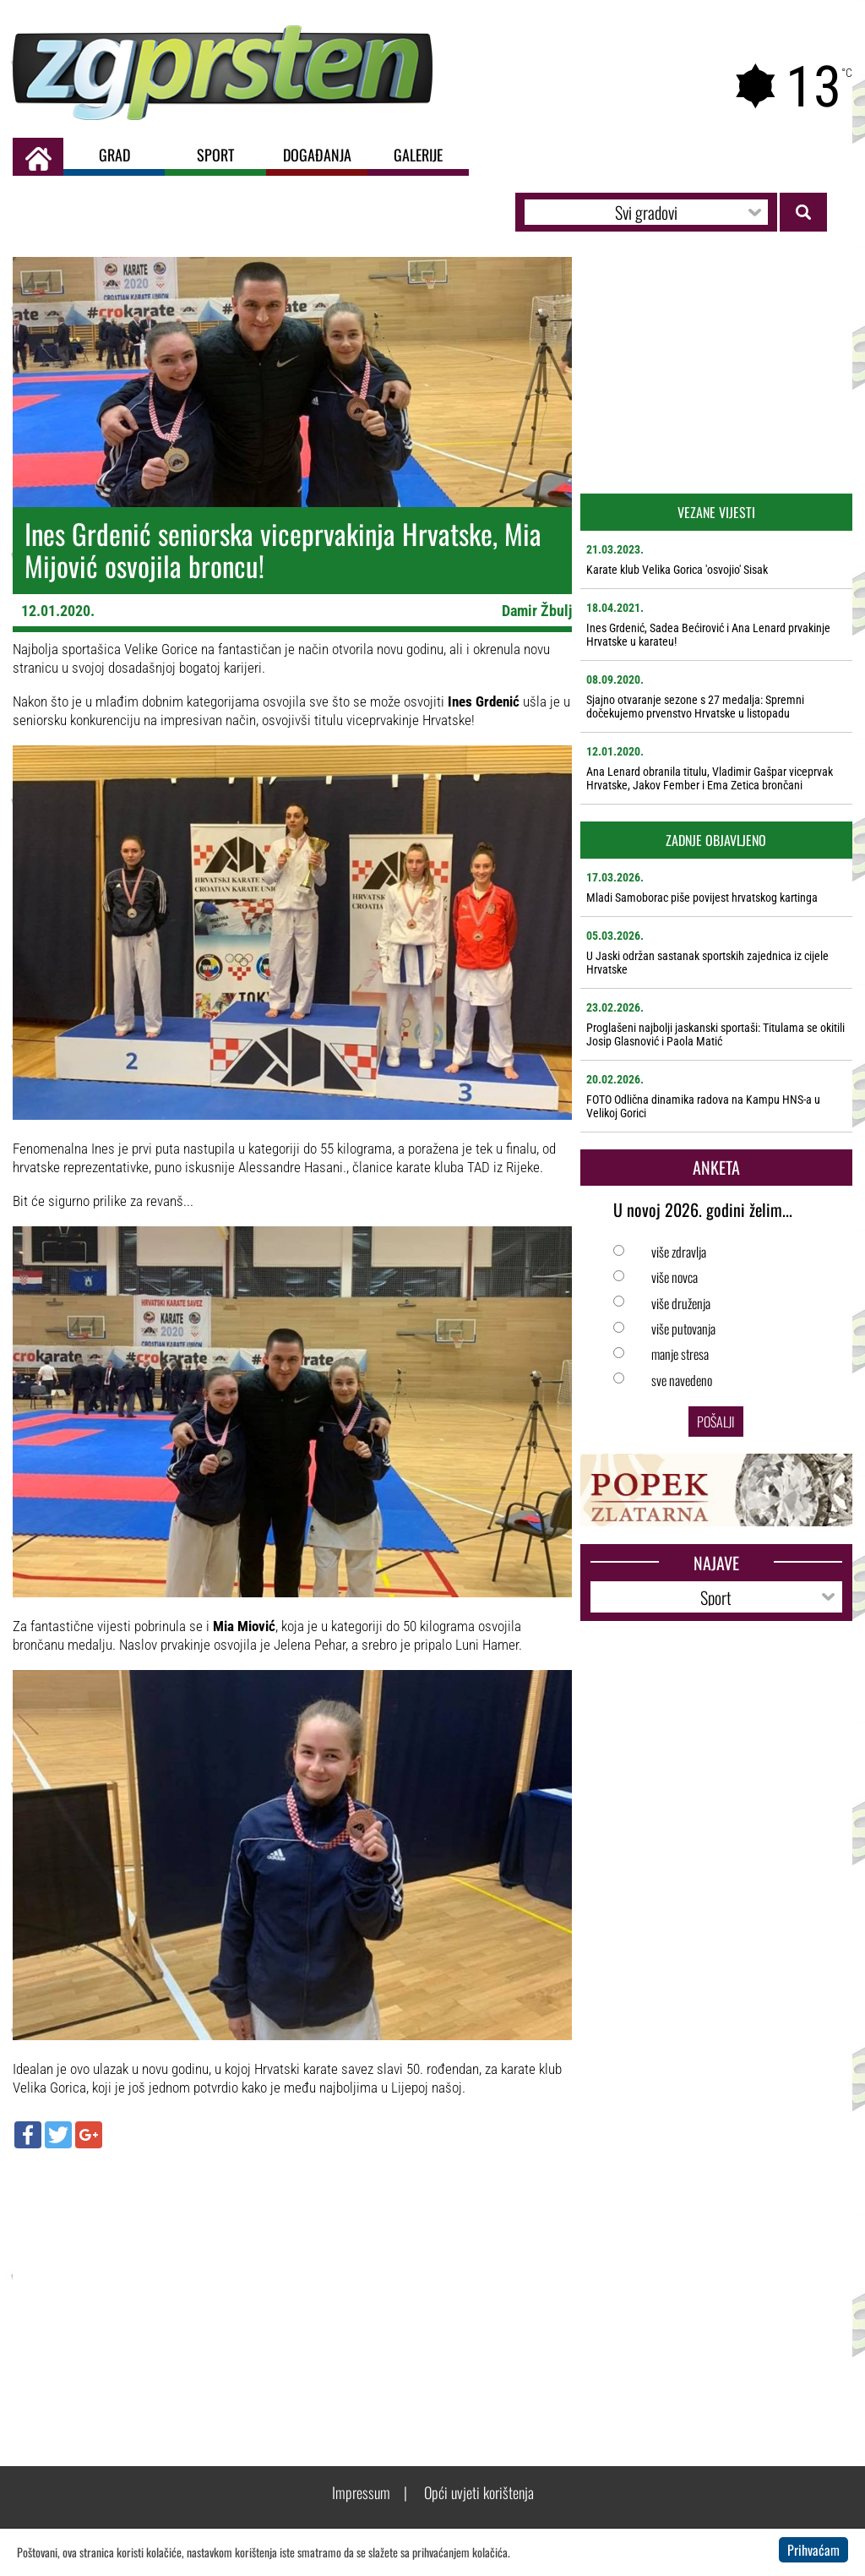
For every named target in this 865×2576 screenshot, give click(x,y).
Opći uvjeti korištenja (479, 2492)
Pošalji (716, 1421)
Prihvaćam (813, 2550)
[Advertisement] (292, 2283)
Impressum (361, 2492)
